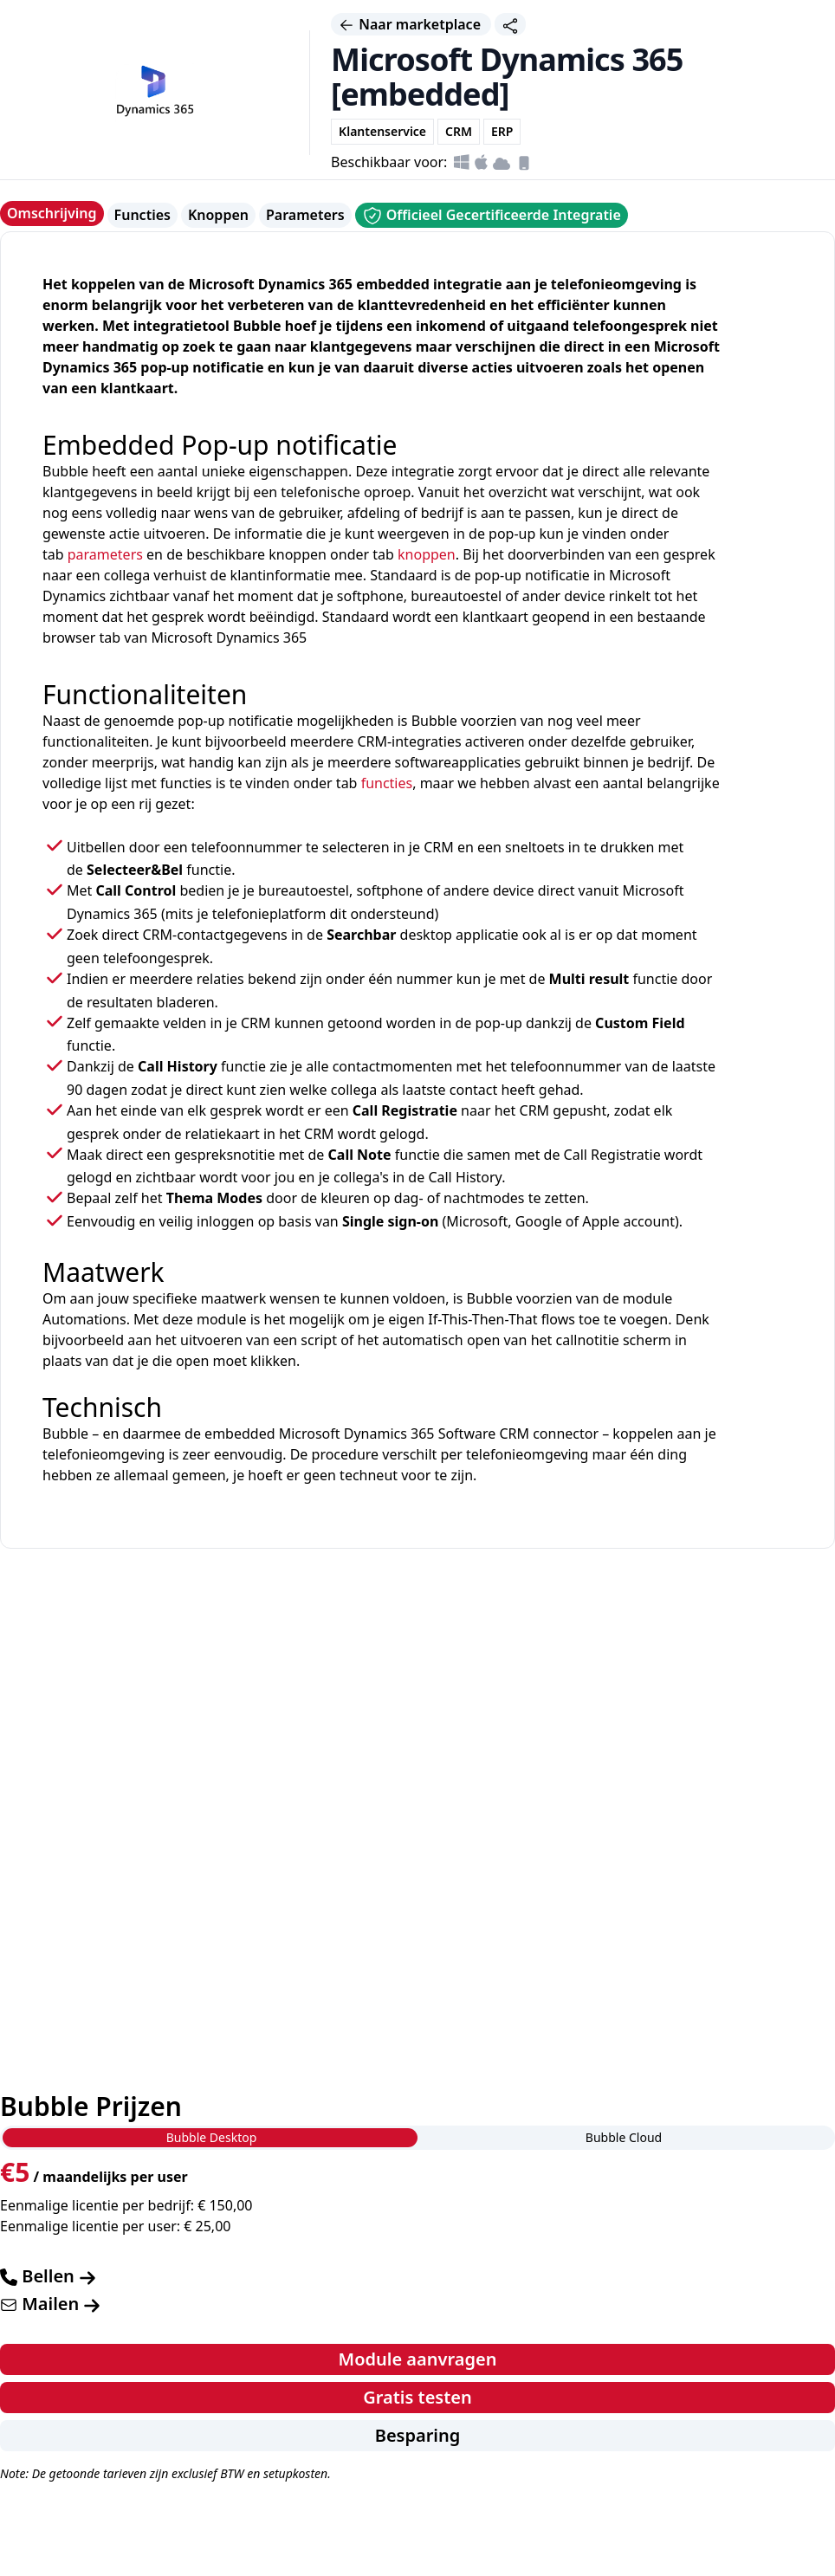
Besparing (418, 2435)
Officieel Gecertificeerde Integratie (491, 215)
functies (387, 783)
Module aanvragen (418, 2359)
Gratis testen (417, 2397)
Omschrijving (52, 213)
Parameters (305, 214)
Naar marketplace (411, 24)
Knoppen (218, 214)
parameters (105, 554)
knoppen (427, 554)
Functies (142, 214)
